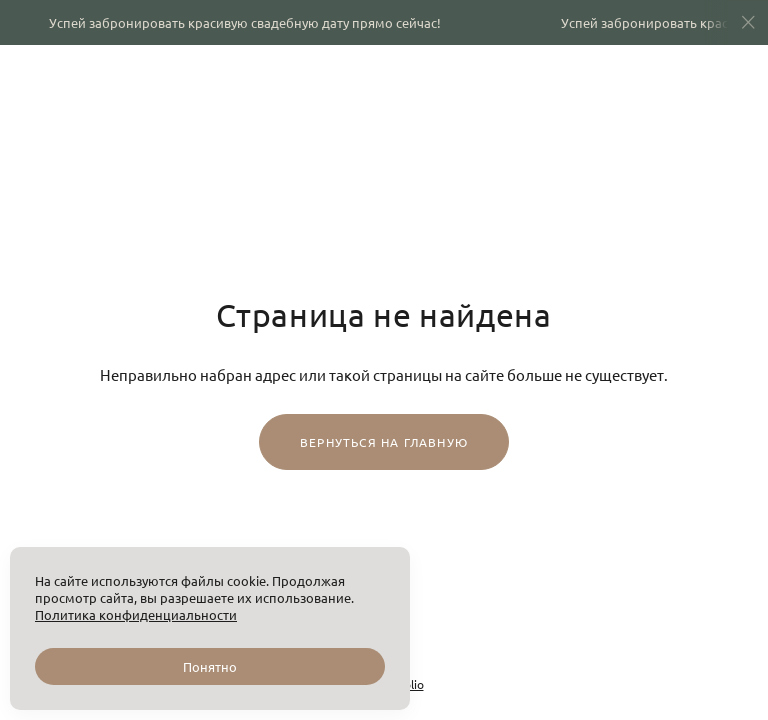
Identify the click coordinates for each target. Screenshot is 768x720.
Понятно (210, 666)
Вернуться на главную (384, 442)
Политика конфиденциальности (136, 614)
